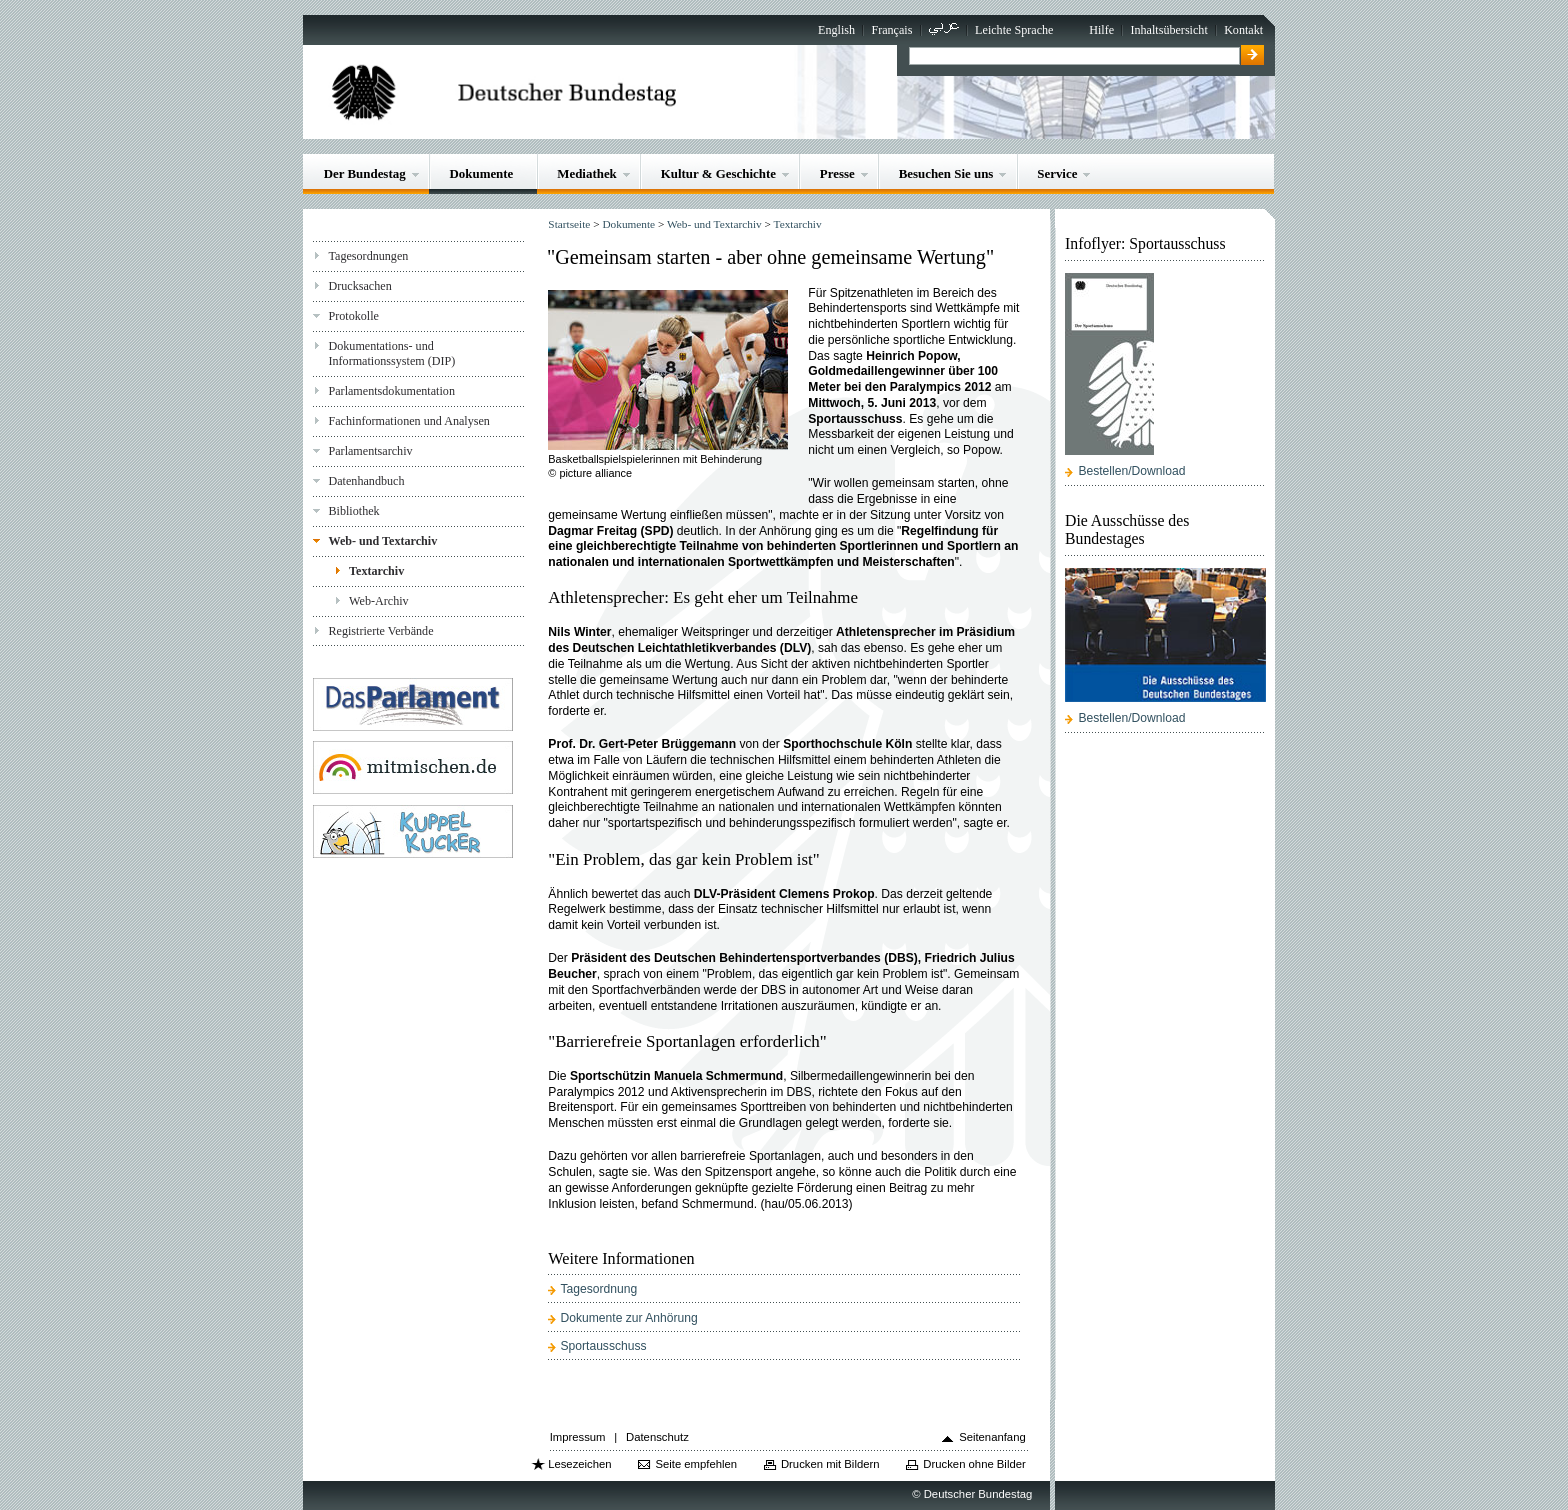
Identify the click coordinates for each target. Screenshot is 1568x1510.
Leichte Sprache (1014, 30)
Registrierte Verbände (380, 631)
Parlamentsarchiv (370, 451)
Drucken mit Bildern (830, 1464)
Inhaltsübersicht (1168, 30)
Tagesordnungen (368, 256)
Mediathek (587, 173)
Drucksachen (359, 286)
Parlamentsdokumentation (391, 391)
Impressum (578, 1437)
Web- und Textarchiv (382, 541)
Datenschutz (657, 1437)
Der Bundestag (365, 173)
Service (1057, 173)
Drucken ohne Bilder (974, 1464)
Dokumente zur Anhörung (628, 1318)
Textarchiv (376, 571)
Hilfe (1101, 30)
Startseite (569, 224)
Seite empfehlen (696, 1464)
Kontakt (1243, 30)
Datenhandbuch (366, 481)
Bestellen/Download (1131, 471)
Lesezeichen (579, 1464)
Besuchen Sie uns (946, 173)
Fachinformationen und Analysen (408, 421)
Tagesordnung (598, 1289)
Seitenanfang (992, 1437)
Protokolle (353, 316)
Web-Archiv (379, 601)
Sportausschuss (603, 1346)
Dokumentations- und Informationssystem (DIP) (391, 353)
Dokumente (482, 173)
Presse (837, 173)
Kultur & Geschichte (718, 173)
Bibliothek (353, 511)
